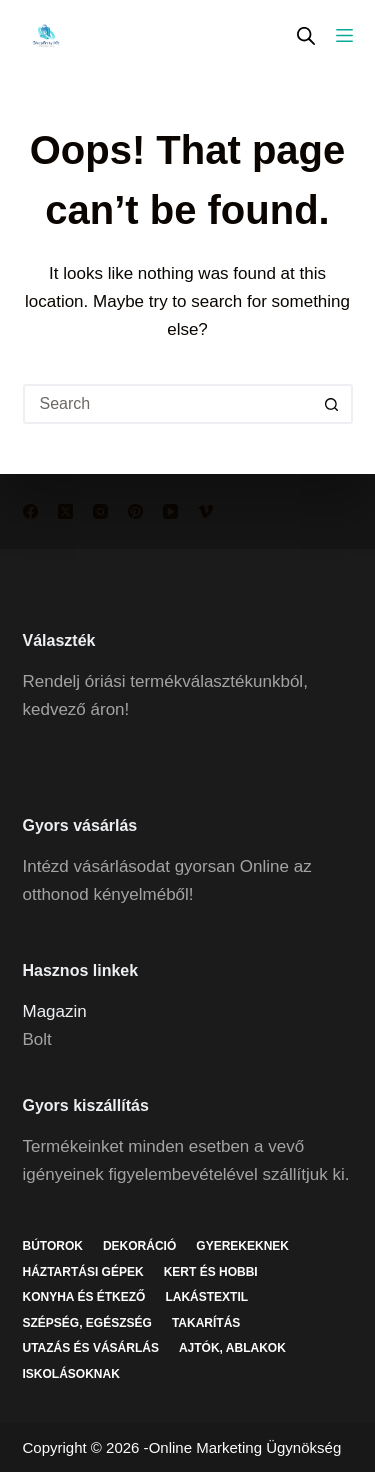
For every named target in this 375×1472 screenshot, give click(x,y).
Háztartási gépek (83, 1272)
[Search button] (333, 404)
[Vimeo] (205, 511)
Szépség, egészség (87, 1323)
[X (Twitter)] (65, 511)
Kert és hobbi (211, 1272)
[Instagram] (100, 511)
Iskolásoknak (71, 1374)
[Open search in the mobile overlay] (306, 35)
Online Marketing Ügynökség (245, 1447)
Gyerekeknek (242, 1246)
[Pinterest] (135, 511)
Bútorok (53, 1246)
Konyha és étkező (84, 1297)
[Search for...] (168, 404)
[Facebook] (30, 511)
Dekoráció (139, 1246)
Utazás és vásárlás (91, 1348)
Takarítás (206, 1323)
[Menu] (344, 35)
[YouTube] (170, 511)
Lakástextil (206, 1297)
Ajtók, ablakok (232, 1348)
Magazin (55, 1011)
